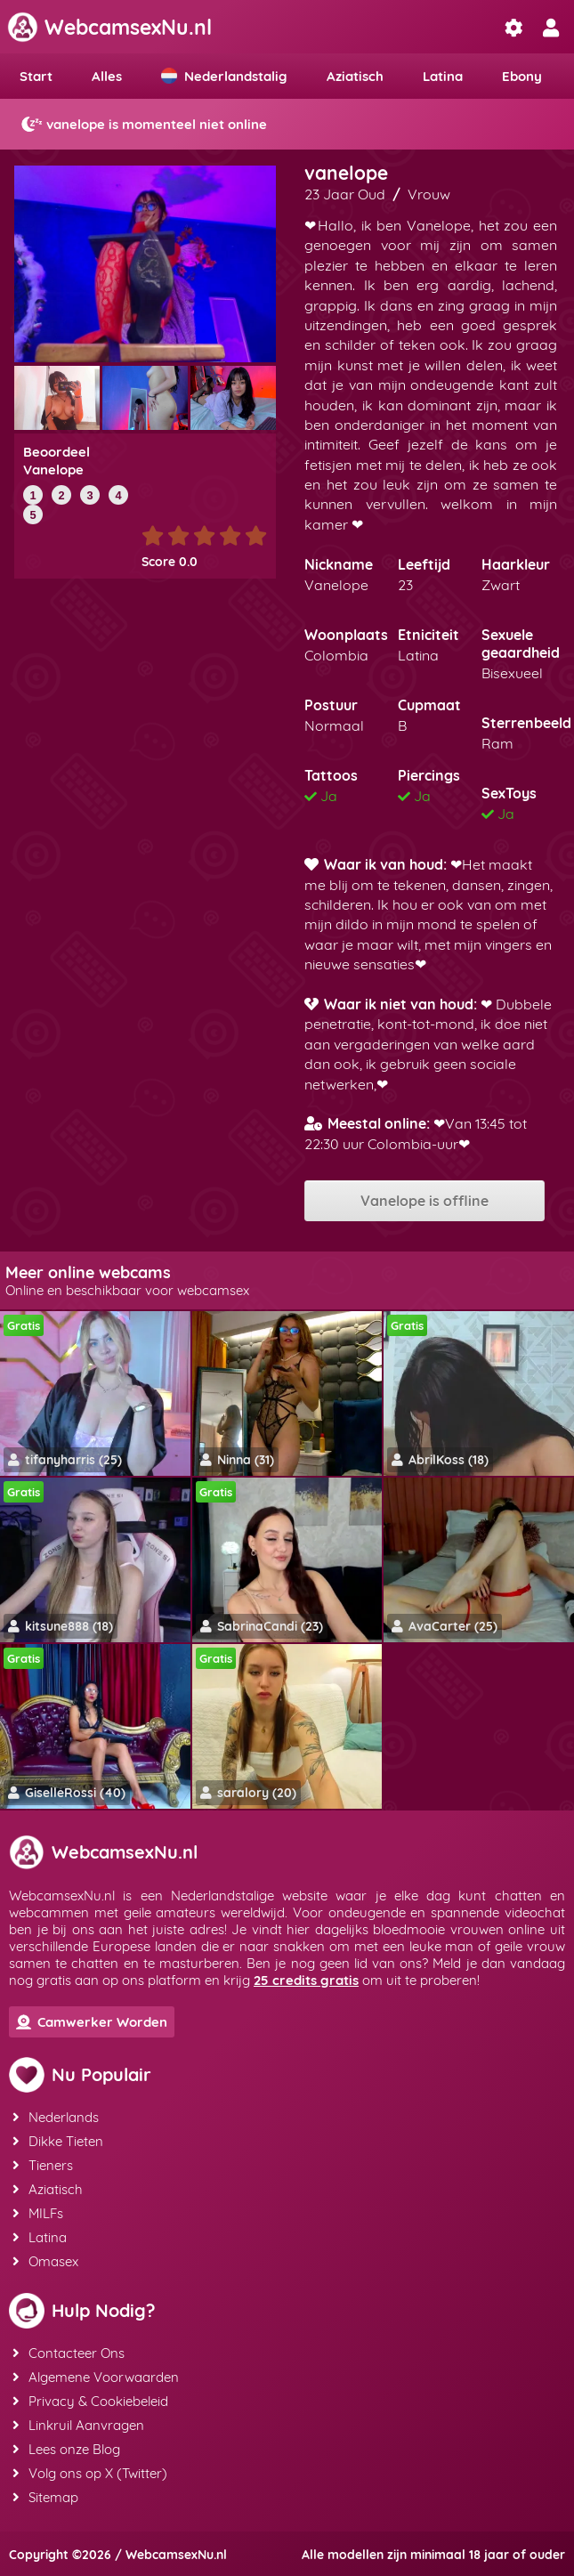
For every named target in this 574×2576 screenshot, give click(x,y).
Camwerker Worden (91, 2021)
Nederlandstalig (224, 76)
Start (36, 76)
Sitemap (45, 2497)
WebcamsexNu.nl (109, 27)
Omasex (45, 2261)
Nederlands (55, 2117)
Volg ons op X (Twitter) (89, 2473)
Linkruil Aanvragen (78, 2425)
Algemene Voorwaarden (95, 2377)
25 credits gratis (306, 1980)
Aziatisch (355, 76)
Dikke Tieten (57, 2141)
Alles (107, 76)
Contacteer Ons (68, 2353)
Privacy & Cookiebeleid (90, 2401)
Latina (443, 76)
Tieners (42, 2165)
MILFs (37, 2213)
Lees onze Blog (66, 2449)
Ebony (522, 76)
